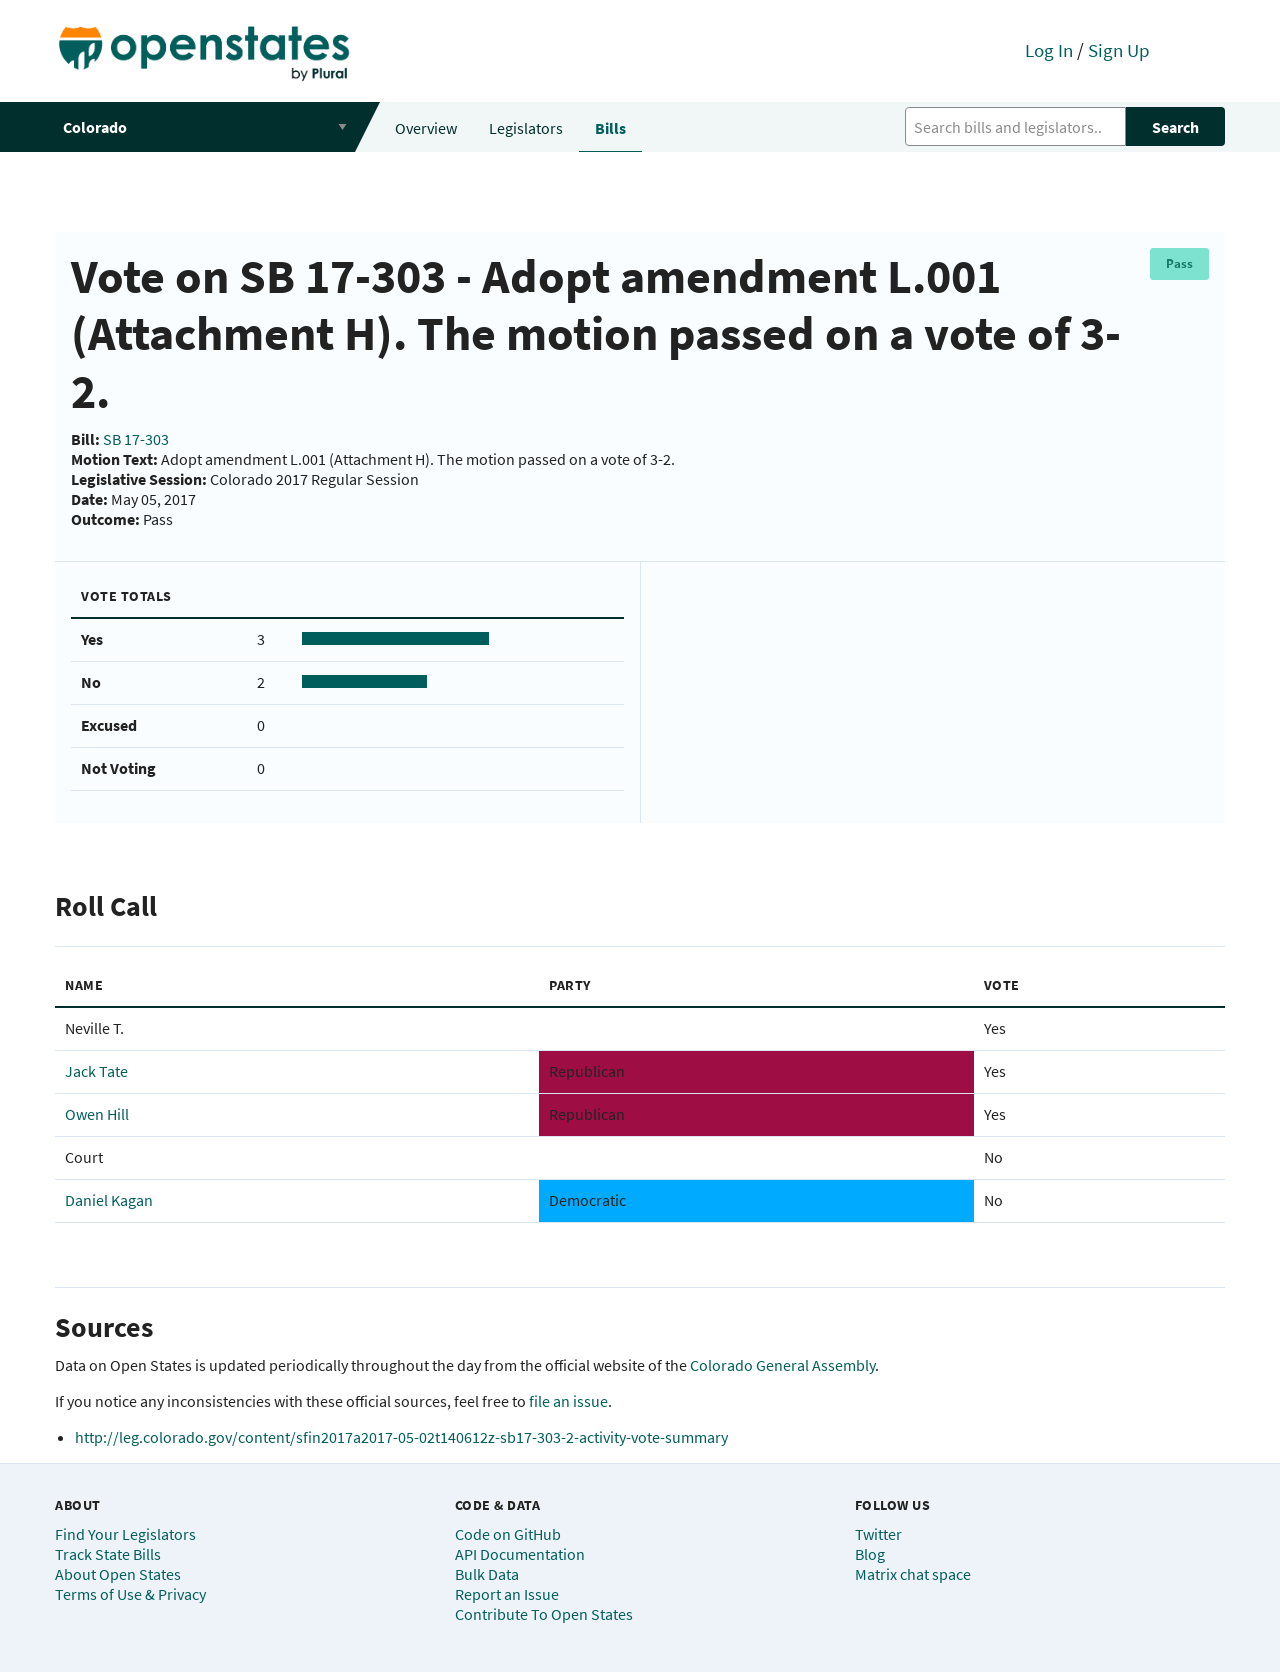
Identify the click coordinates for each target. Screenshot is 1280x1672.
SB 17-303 (136, 439)
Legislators (526, 128)
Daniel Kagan (109, 1200)
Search (1175, 127)
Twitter (878, 1534)
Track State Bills (108, 1554)
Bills (610, 128)
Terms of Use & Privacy (130, 1594)
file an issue (568, 1401)
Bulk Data (487, 1574)
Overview (426, 128)
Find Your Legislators (125, 1534)
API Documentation (520, 1554)
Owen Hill (97, 1114)
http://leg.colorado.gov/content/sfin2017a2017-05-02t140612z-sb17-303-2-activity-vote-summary (401, 1437)
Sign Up (1119, 50)
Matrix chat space (913, 1574)
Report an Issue (507, 1594)
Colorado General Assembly (782, 1365)
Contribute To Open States (544, 1614)
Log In (1049, 50)
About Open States (118, 1574)
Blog (870, 1554)
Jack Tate (96, 1071)
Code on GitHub (508, 1534)
